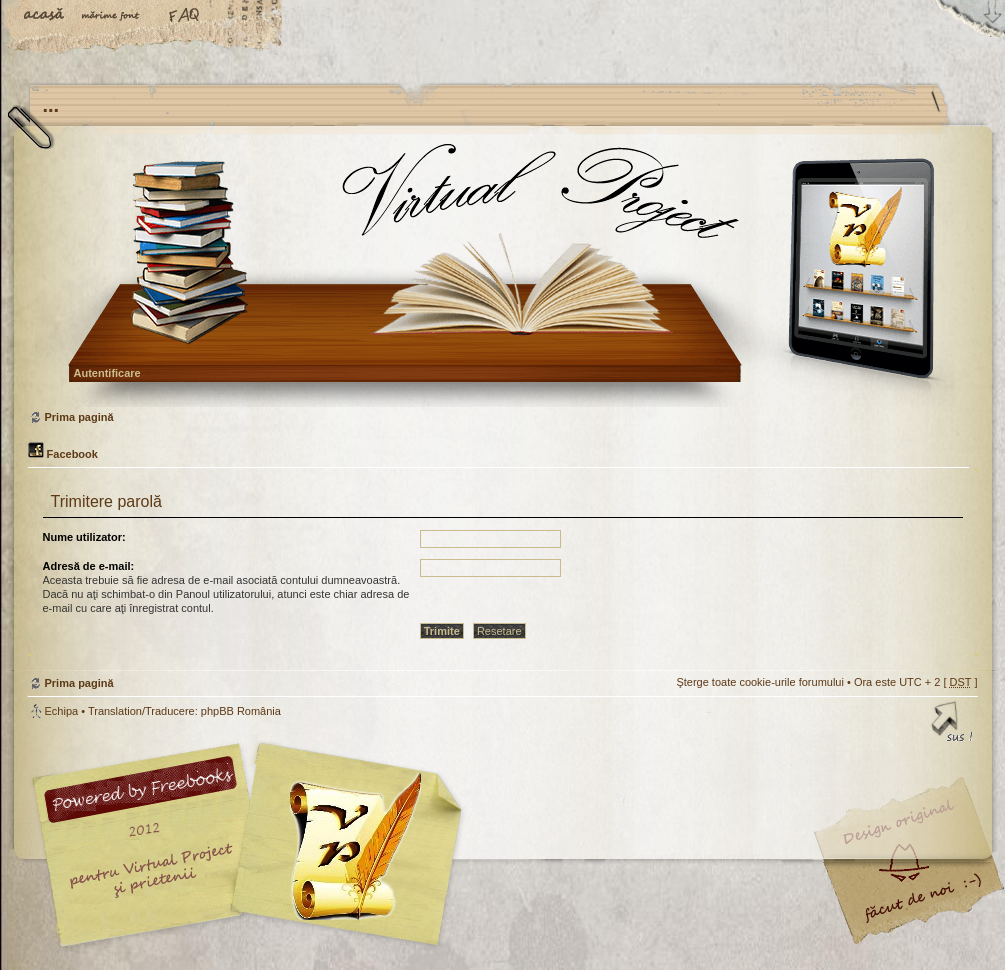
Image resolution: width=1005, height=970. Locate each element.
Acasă (45, 17)
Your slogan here (343, 847)
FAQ (185, 17)
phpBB (253, 845)
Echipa (62, 711)
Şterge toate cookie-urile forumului (760, 682)
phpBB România (241, 711)
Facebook (63, 454)
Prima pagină (500, 274)
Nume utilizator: (84, 537)
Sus (953, 725)
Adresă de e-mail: (89, 566)
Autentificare (107, 373)
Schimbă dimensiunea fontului (115, 17)
